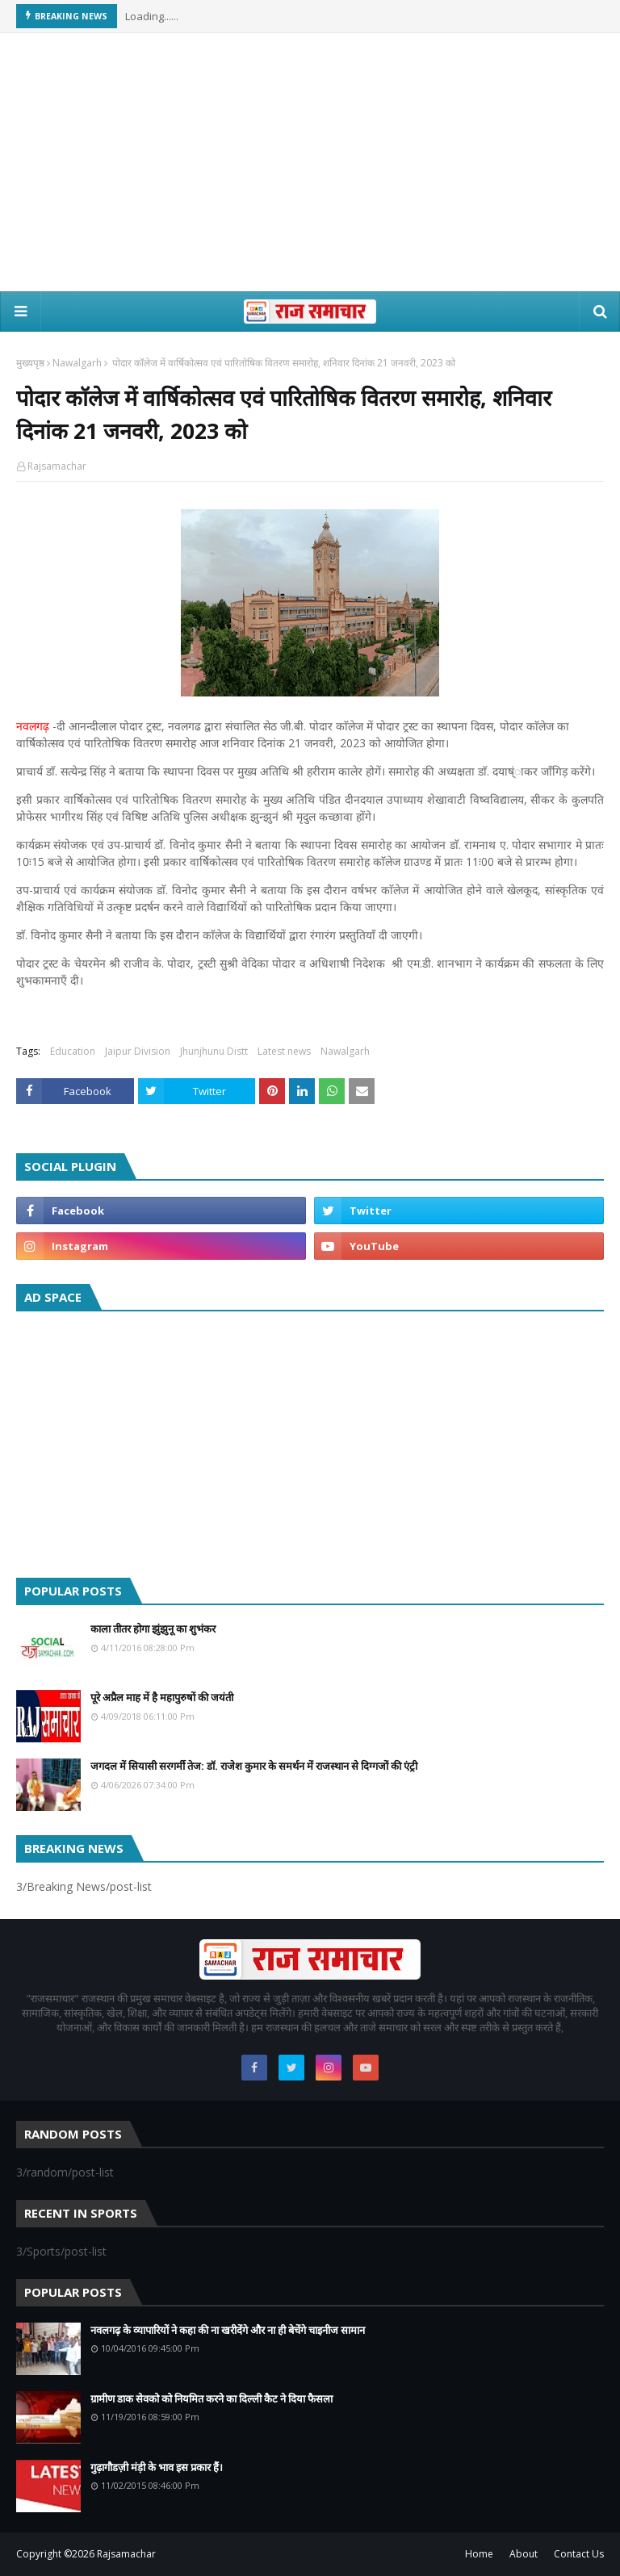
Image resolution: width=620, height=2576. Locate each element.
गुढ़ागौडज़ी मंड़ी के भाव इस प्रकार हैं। (156, 2467)
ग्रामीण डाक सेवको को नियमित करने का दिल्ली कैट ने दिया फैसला (211, 2398)
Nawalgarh (77, 363)
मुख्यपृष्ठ (30, 363)
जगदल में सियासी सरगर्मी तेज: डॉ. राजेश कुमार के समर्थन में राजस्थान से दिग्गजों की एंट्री (253, 1765)
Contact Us (579, 2554)
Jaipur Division (137, 1051)
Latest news (284, 1051)
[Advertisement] (310, 162)
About (523, 2554)
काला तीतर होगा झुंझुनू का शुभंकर (153, 1628)
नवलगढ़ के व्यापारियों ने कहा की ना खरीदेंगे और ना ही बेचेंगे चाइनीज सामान (227, 2330)
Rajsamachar (56, 466)
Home (479, 2554)
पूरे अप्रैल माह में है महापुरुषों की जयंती (161, 1697)
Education (72, 1051)
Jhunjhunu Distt (214, 1051)
